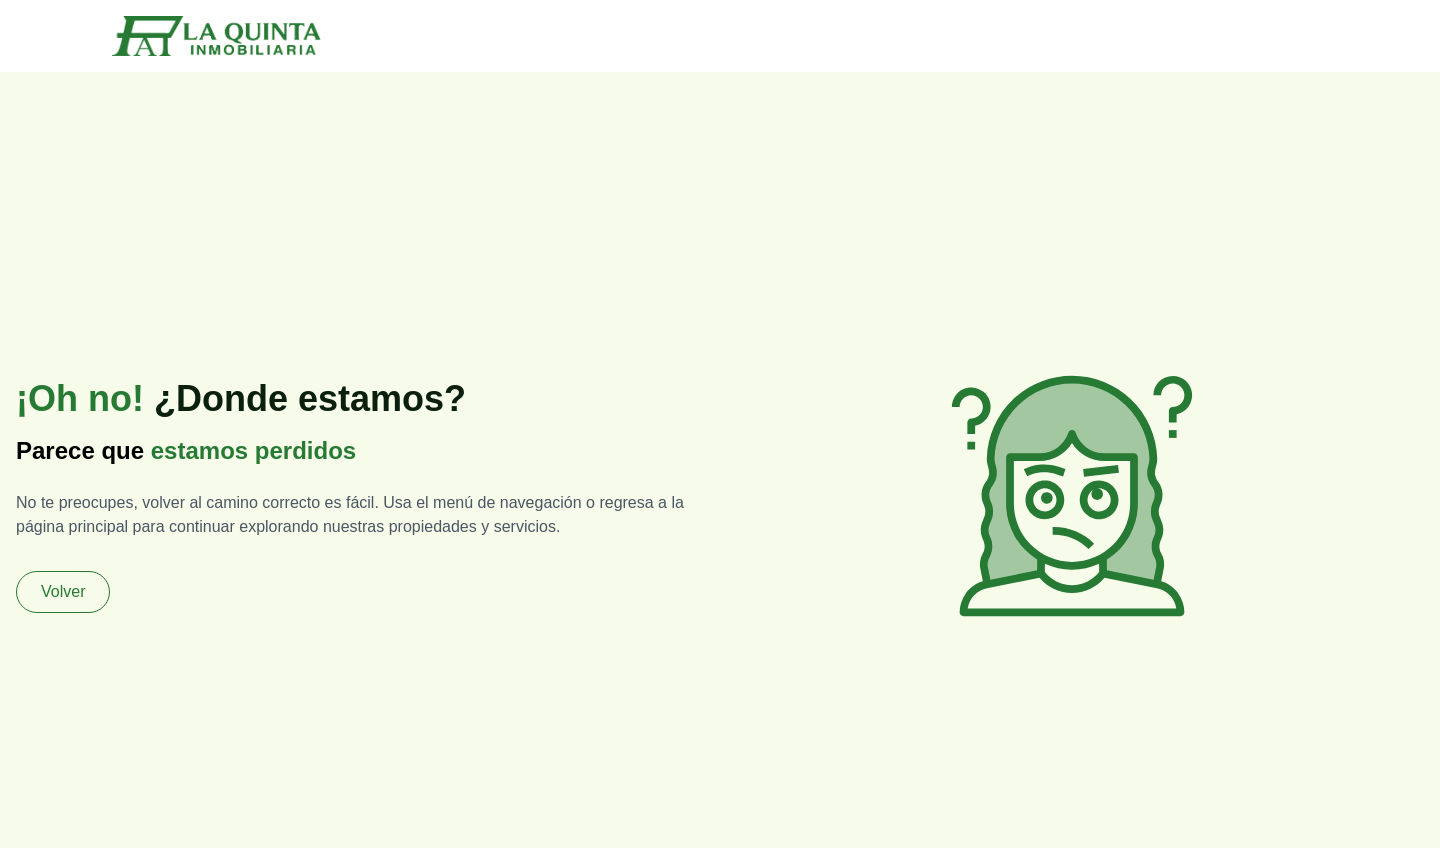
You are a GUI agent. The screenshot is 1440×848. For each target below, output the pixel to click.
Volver (63, 591)
